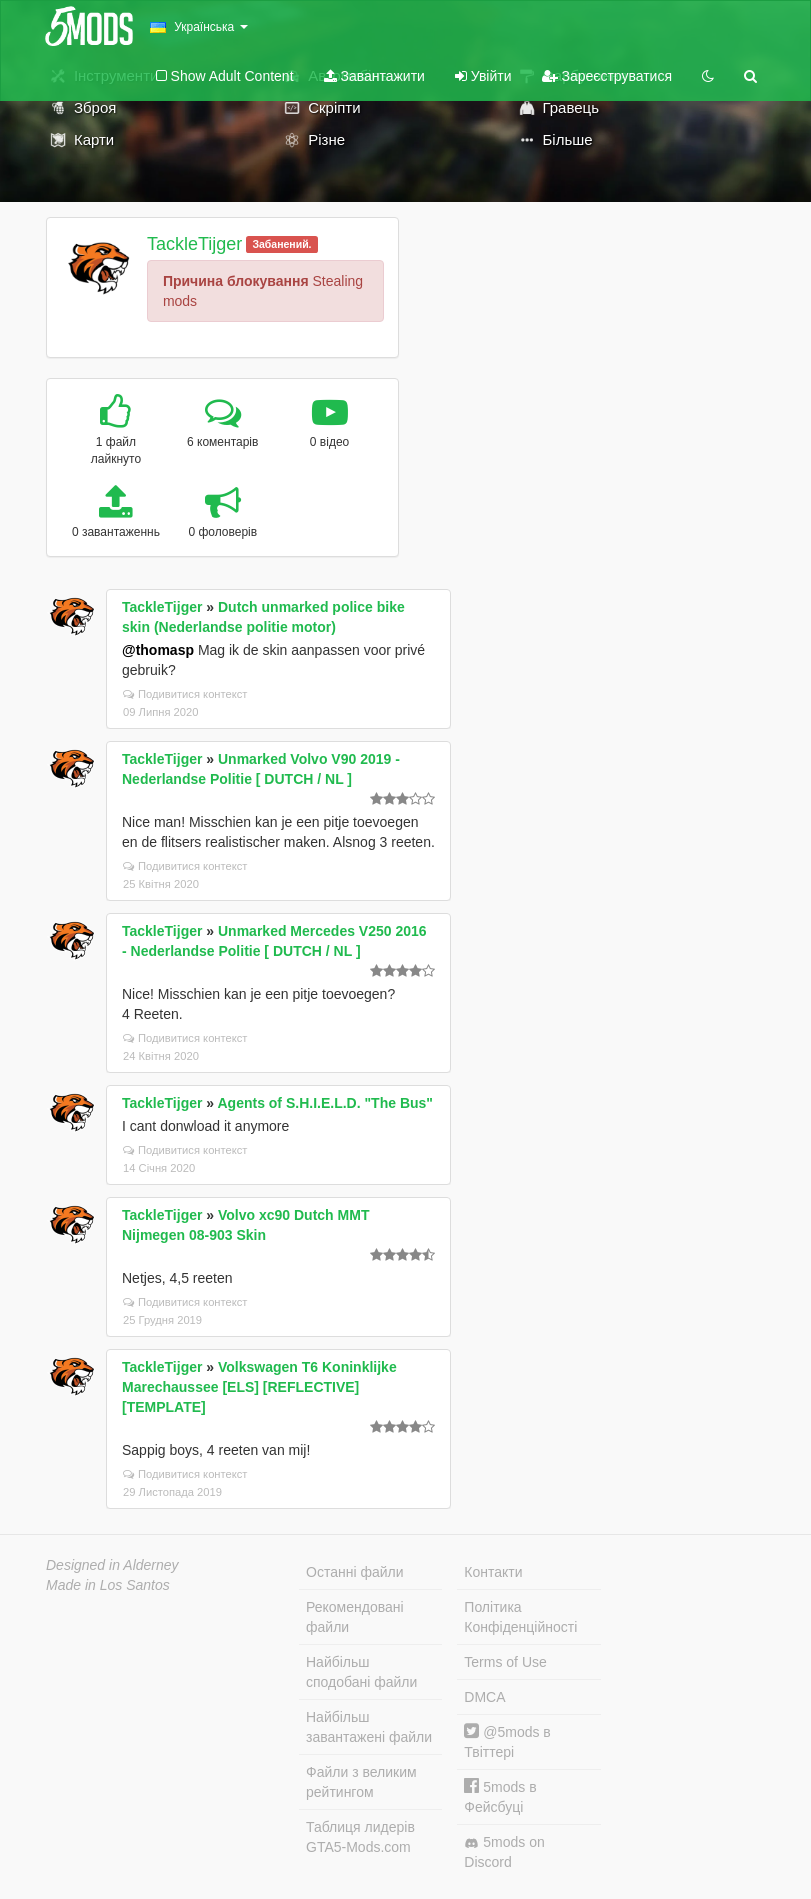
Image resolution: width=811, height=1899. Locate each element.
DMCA (484, 1697)
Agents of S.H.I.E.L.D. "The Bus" (325, 1103)
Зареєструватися (607, 76)
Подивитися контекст (185, 694)
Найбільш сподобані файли (361, 1672)
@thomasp (158, 650)
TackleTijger (194, 244)
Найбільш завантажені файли (369, 1727)
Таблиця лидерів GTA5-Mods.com (360, 1837)
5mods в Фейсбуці (500, 1796)
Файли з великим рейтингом (361, 1782)
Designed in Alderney (112, 1565)
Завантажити (374, 76)
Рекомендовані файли (355, 1617)
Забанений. (281, 244)
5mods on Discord (504, 1852)
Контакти (493, 1572)
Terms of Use (505, 1662)
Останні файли (355, 1572)
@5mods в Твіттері (507, 1741)
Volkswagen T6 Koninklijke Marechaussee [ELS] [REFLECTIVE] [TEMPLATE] (259, 1387)
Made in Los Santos (108, 1585)
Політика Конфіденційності (520, 1617)
